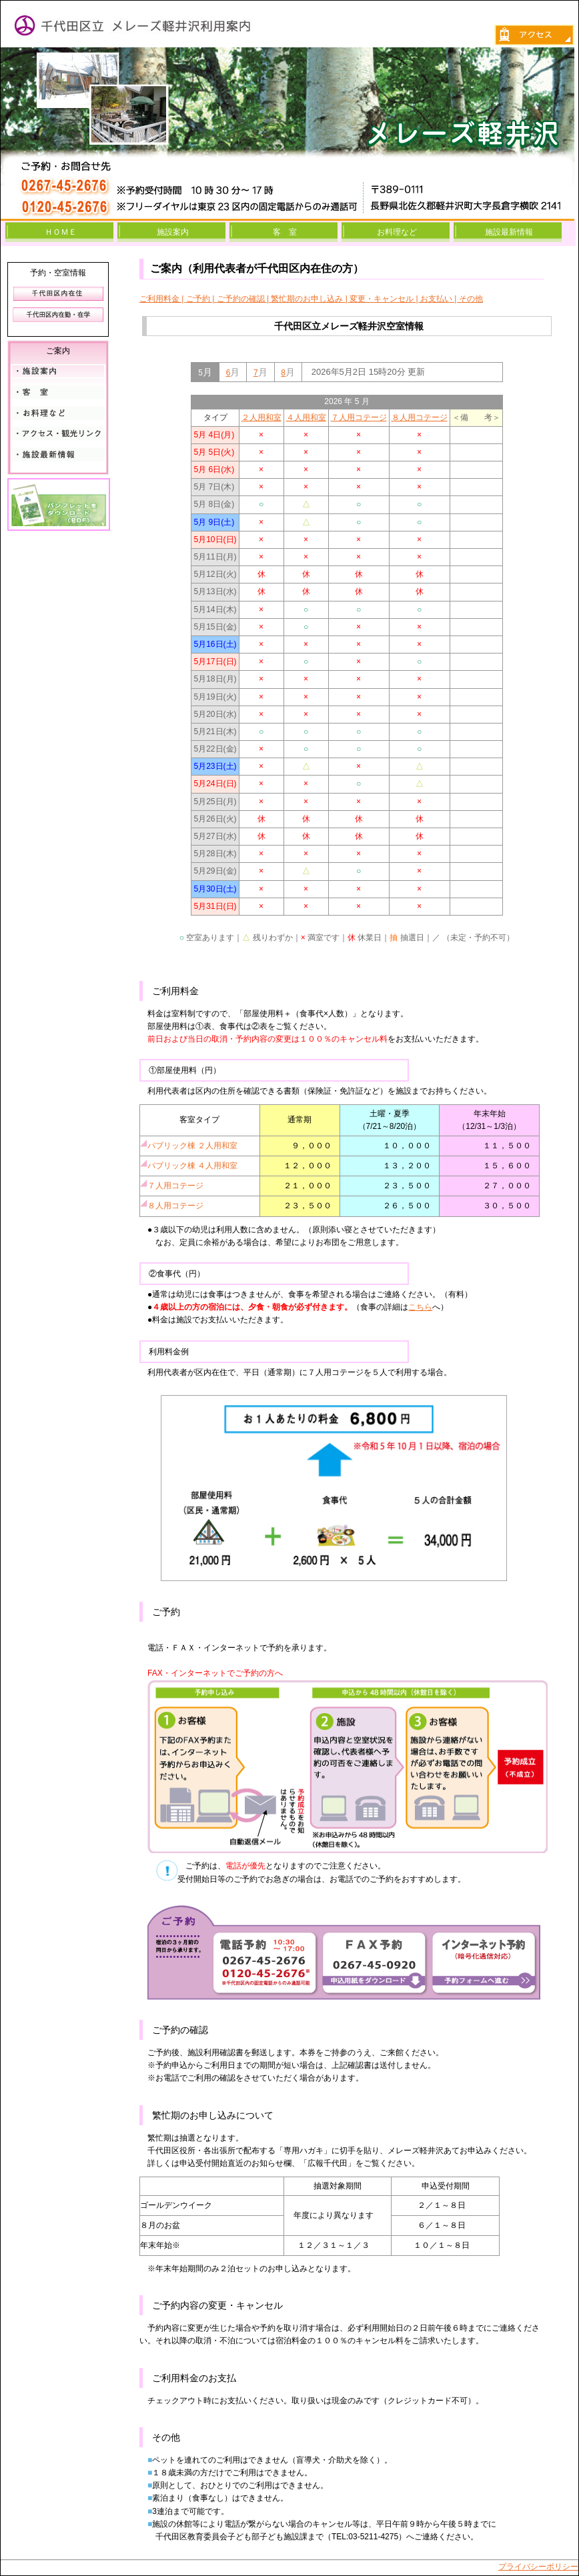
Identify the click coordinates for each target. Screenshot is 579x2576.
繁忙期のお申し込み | (310, 298)
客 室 (285, 232)
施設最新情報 (509, 232)
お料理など (397, 232)
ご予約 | (201, 298)
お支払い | (439, 298)
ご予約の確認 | (244, 298)
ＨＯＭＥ (61, 232)
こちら (420, 1307)
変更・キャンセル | (385, 298)
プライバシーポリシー (538, 2566)
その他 (471, 298)
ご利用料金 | (162, 298)
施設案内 (173, 232)
